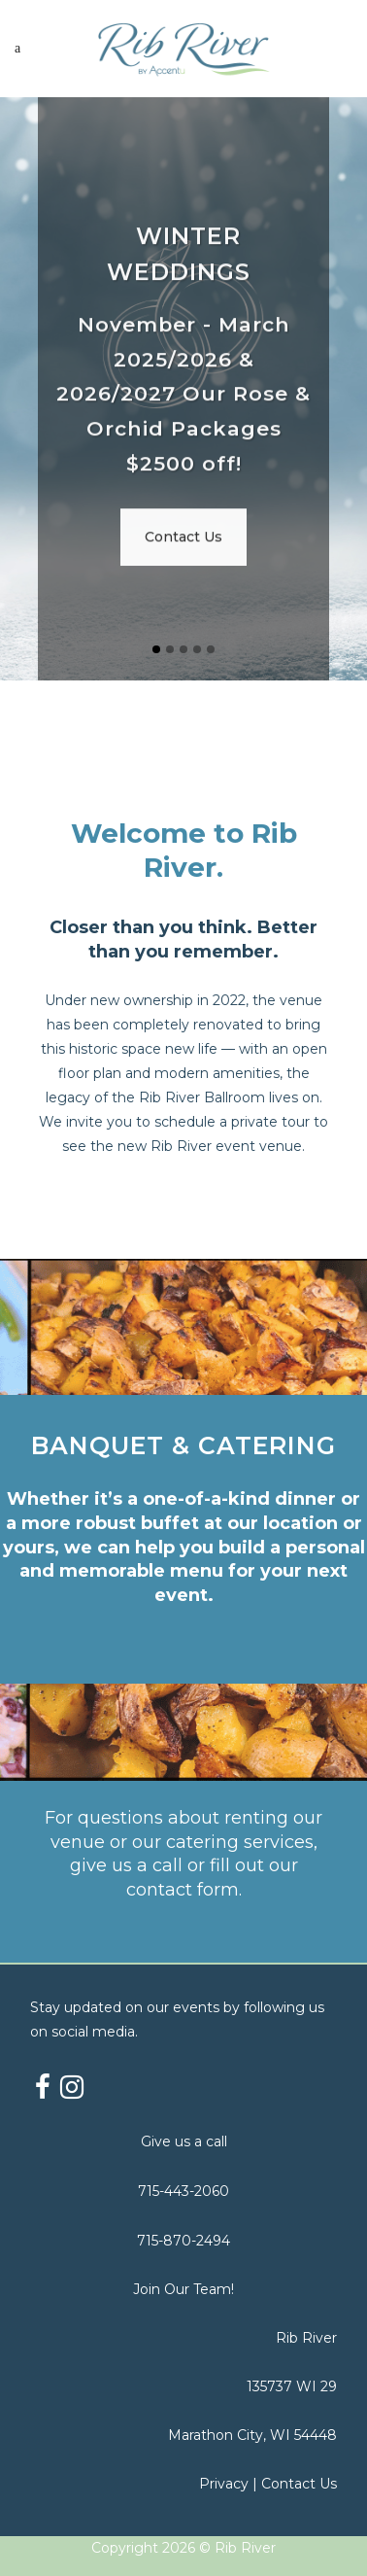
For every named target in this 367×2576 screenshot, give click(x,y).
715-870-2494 (183, 2240)
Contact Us (299, 2483)
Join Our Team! (183, 2289)
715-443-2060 (183, 2191)
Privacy (224, 2483)
